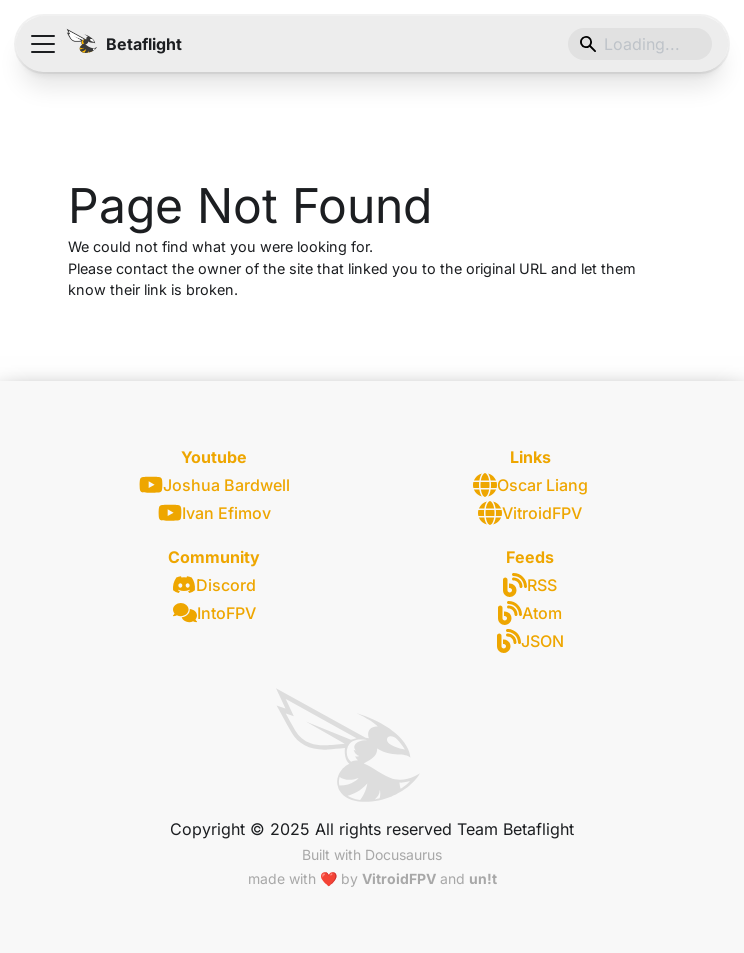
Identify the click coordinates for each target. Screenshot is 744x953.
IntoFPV (214, 613)
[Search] (640, 44)
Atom (530, 613)
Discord (214, 585)
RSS (530, 585)
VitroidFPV (530, 513)
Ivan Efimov (214, 512)
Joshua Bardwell (214, 484)
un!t (483, 878)
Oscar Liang (530, 485)
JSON (530, 641)
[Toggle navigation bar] (43, 44)
